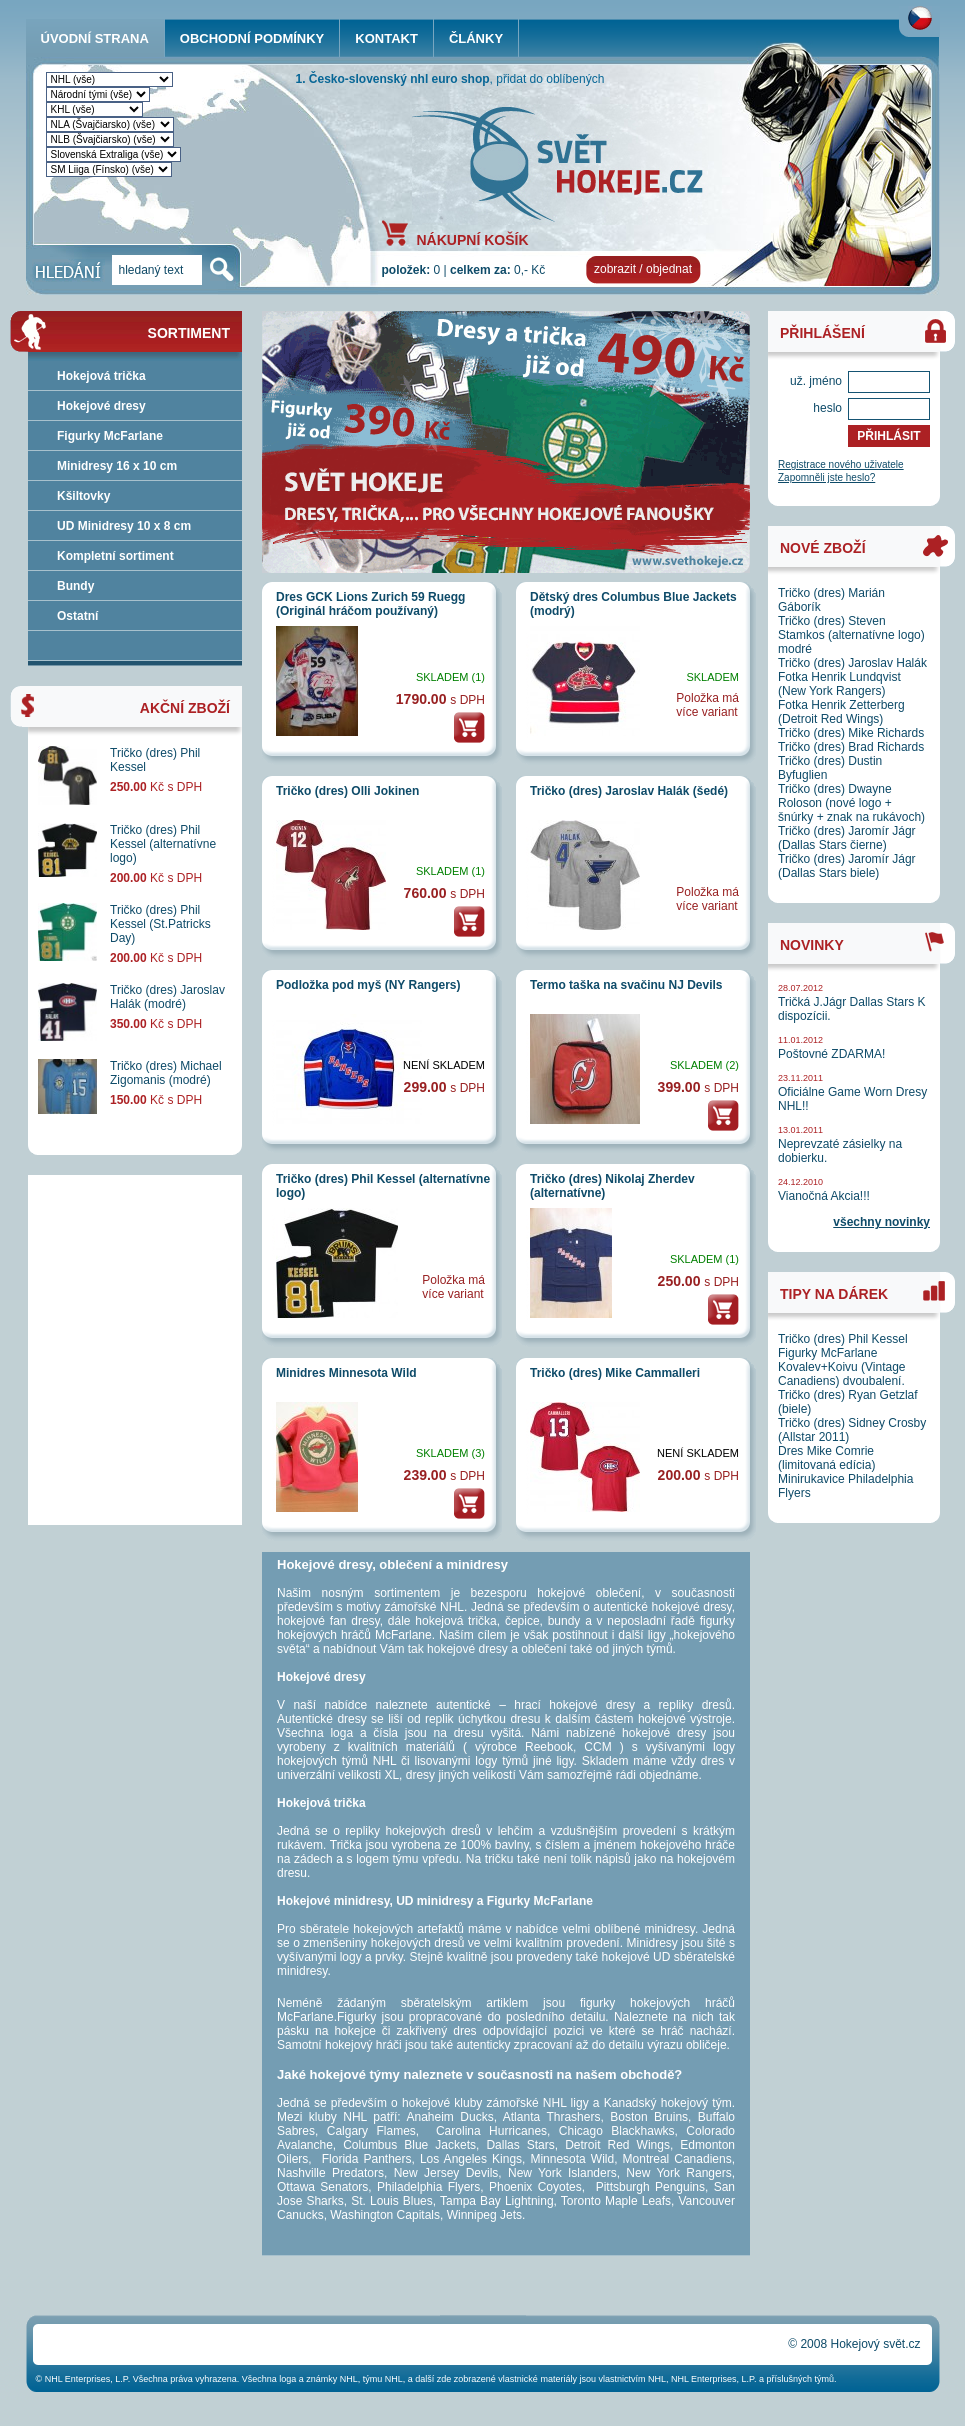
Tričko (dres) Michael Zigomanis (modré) (166, 1073)
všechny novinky (881, 1222)
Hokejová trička (101, 376)
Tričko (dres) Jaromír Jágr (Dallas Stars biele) (847, 866)
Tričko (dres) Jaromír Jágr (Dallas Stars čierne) (847, 838)
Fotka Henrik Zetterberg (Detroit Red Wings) (841, 712)
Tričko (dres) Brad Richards (851, 747)
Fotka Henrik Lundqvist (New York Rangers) (839, 684)
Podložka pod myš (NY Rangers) (368, 985)
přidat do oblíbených (550, 79)
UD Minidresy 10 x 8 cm (124, 526)
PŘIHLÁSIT (888, 436)
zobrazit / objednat (643, 269)
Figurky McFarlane (110, 436)
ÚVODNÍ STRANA (95, 38)
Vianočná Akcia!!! (824, 1196)
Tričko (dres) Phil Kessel (843, 1339)
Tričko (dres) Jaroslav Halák (852, 663)
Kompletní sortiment (115, 556)
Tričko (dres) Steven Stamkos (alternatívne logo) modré (851, 635)
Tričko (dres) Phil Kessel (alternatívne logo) (163, 844)
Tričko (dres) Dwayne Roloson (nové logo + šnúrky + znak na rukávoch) (851, 803)
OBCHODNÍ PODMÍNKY (252, 38)
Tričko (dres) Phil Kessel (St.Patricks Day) (160, 924)
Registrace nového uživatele (841, 464)
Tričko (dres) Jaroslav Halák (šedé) (629, 791)
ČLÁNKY (476, 38)
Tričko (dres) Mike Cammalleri (615, 1373)
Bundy (75, 586)
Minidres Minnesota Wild (346, 1373)
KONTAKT (386, 38)
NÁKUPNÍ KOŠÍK (473, 239)
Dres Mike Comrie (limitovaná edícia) (826, 1458)
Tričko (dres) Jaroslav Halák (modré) (167, 997)
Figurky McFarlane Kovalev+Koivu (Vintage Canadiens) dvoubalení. (842, 1367)
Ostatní (77, 616)
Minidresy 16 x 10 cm (117, 466)
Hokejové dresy (101, 406)
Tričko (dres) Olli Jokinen (347, 791)
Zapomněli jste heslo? (826, 477)
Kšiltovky (83, 496)
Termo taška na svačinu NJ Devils (626, 985)
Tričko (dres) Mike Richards (851, 733)
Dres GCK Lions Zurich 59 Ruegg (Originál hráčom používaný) (370, 604)
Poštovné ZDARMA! (831, 1054)
